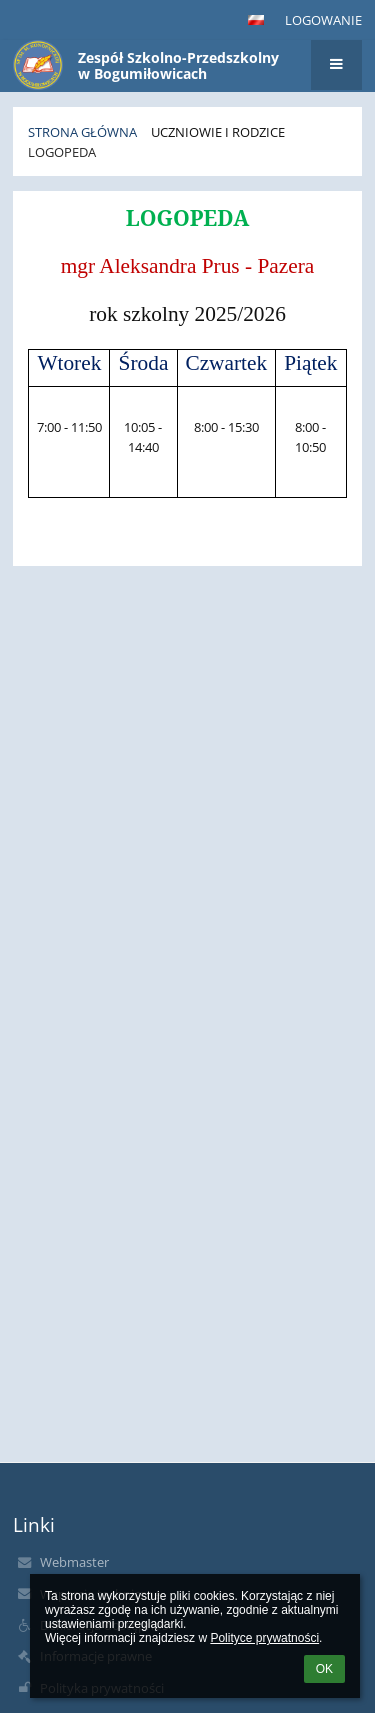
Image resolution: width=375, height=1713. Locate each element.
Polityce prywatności (264, 1638)
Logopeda (62, 152)
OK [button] (324, 1669)
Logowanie (323, 20)
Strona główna (82, 132)
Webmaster (74, 1562)
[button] (256, 20)
